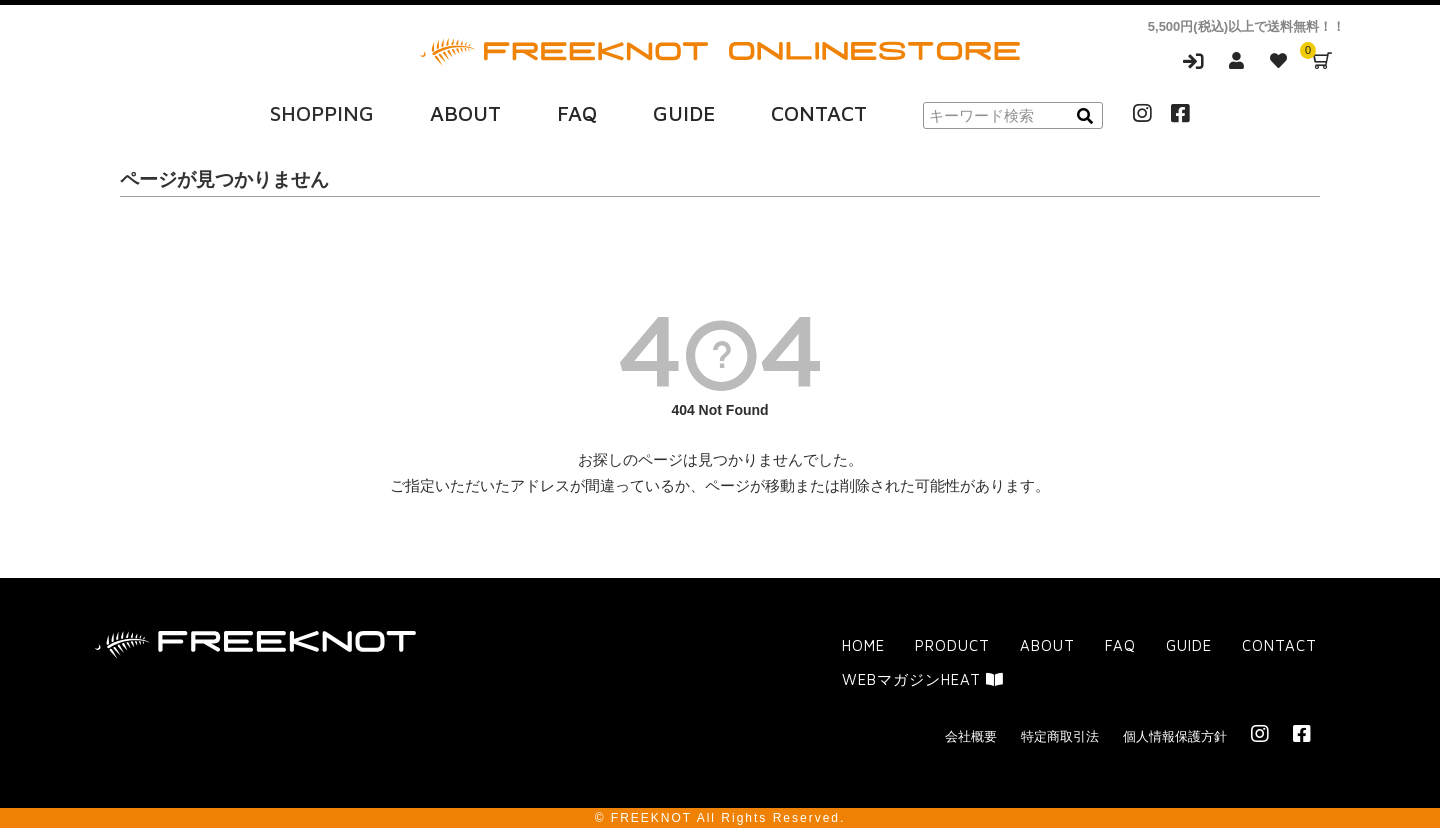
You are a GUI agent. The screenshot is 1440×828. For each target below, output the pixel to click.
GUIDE (684, 113)
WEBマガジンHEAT (923, 678)
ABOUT (465, 113)
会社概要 (971, 735)
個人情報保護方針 (1175, 735)
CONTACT (819, 113)
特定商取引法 (1060, 735)
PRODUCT (952, 645)
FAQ (577, 113)
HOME (863, 645)
